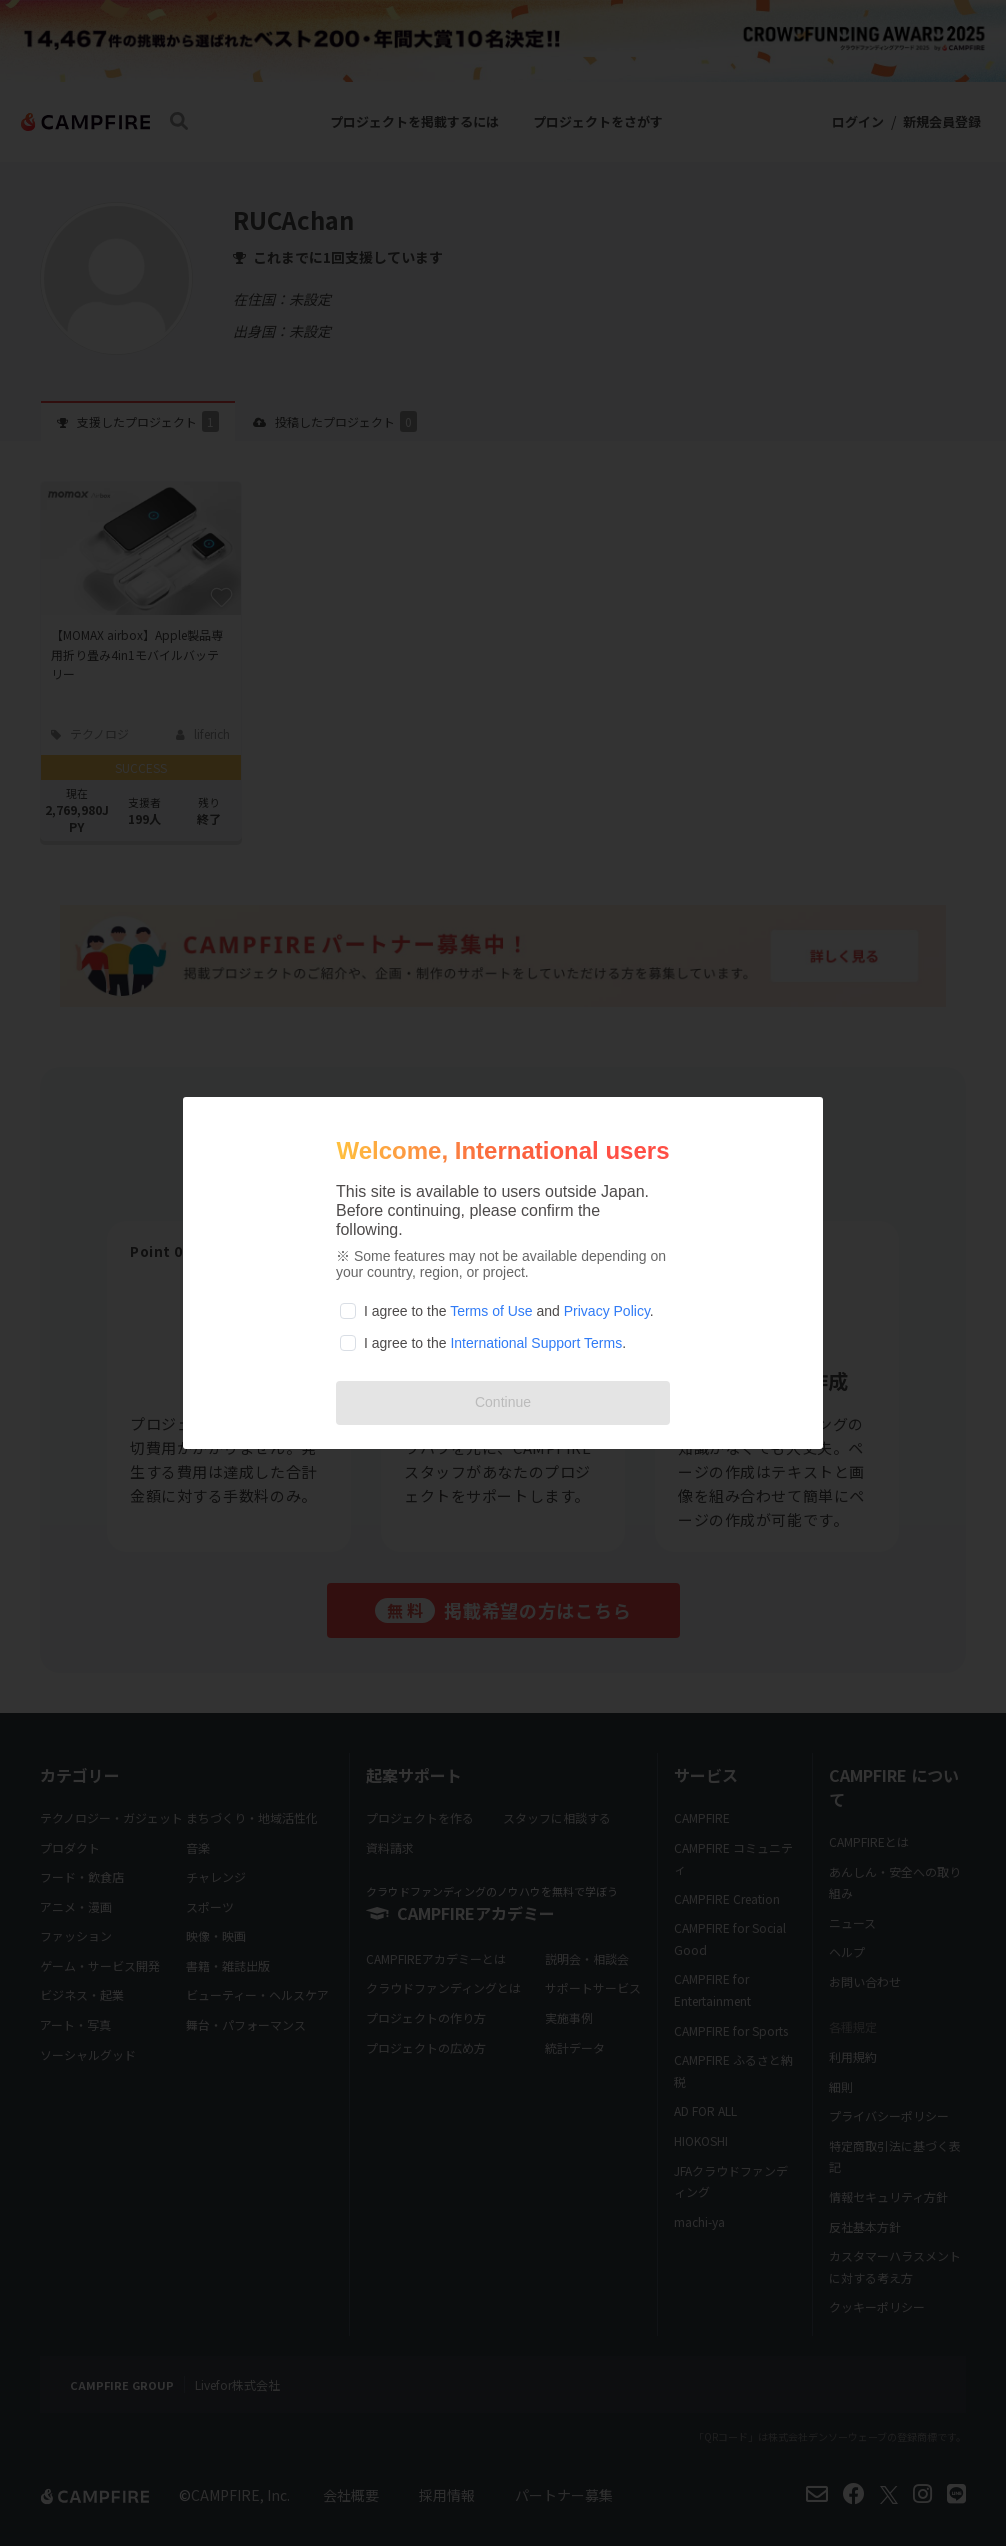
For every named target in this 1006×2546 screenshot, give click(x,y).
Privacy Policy (607, 1311)
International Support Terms (536, 1343)
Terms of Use (491, 1311)
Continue (503, 1402)
